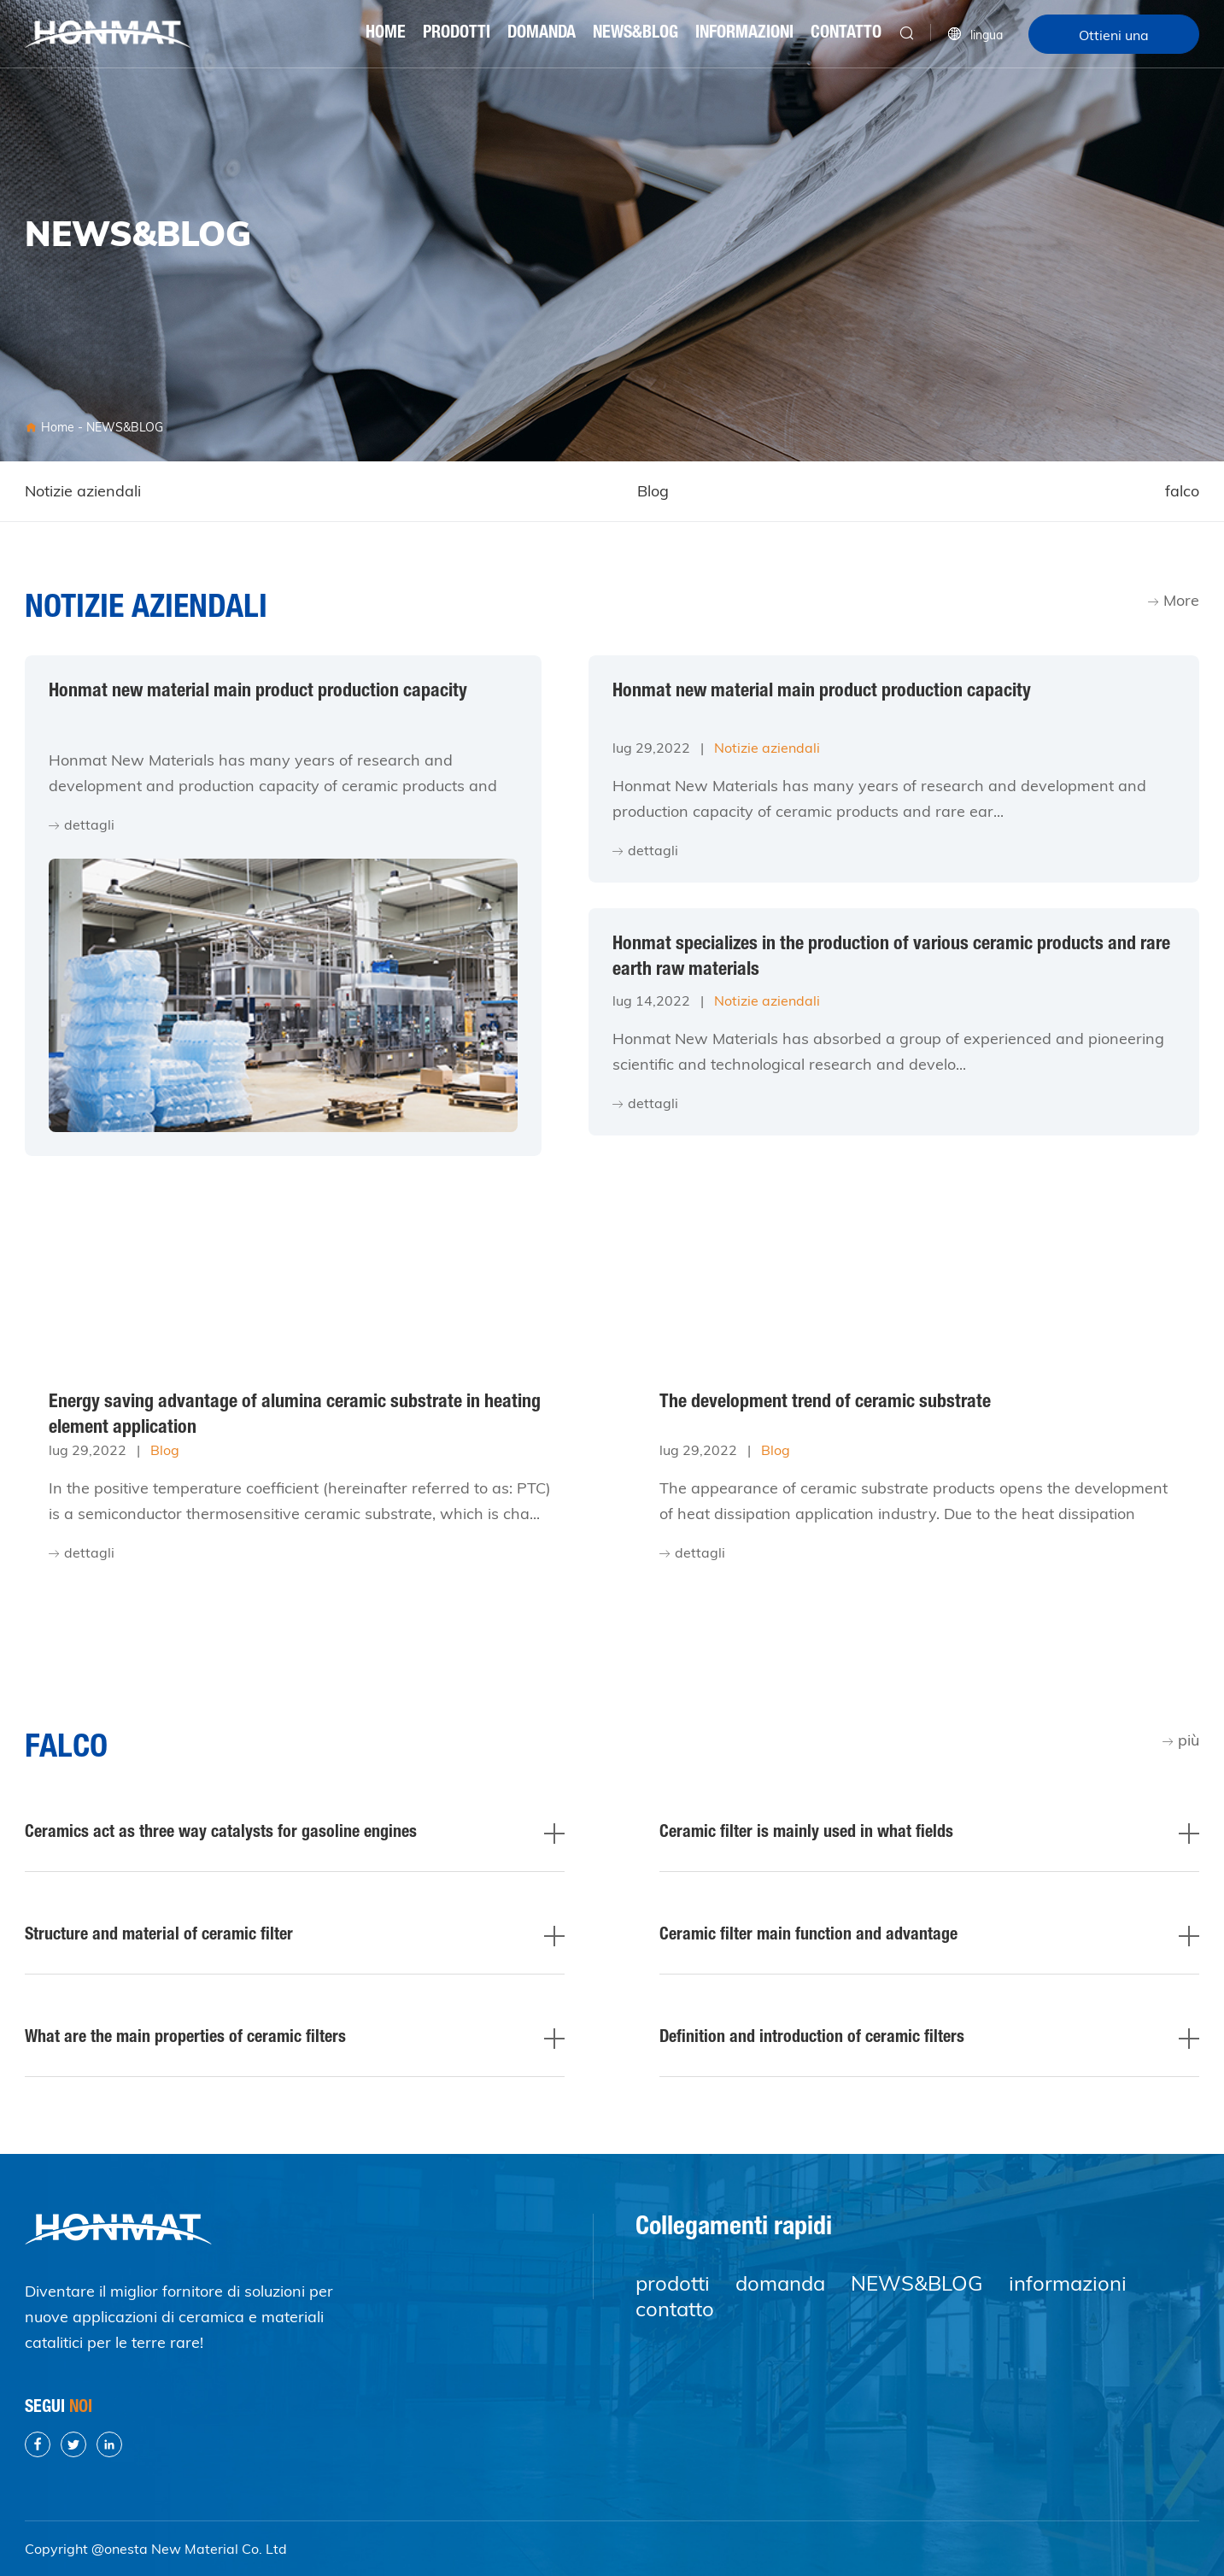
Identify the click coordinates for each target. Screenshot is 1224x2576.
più (1181, 1740)
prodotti (456, 34)
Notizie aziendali (83, 491)
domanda (541, 34)
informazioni (744, 34)
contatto (846, 34)
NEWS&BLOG (635, 34)
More (1173, 600)
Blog (653, 491)
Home (386, 34)
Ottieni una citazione (1114, 40)
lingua (974, 34)
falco (1182, 491)
